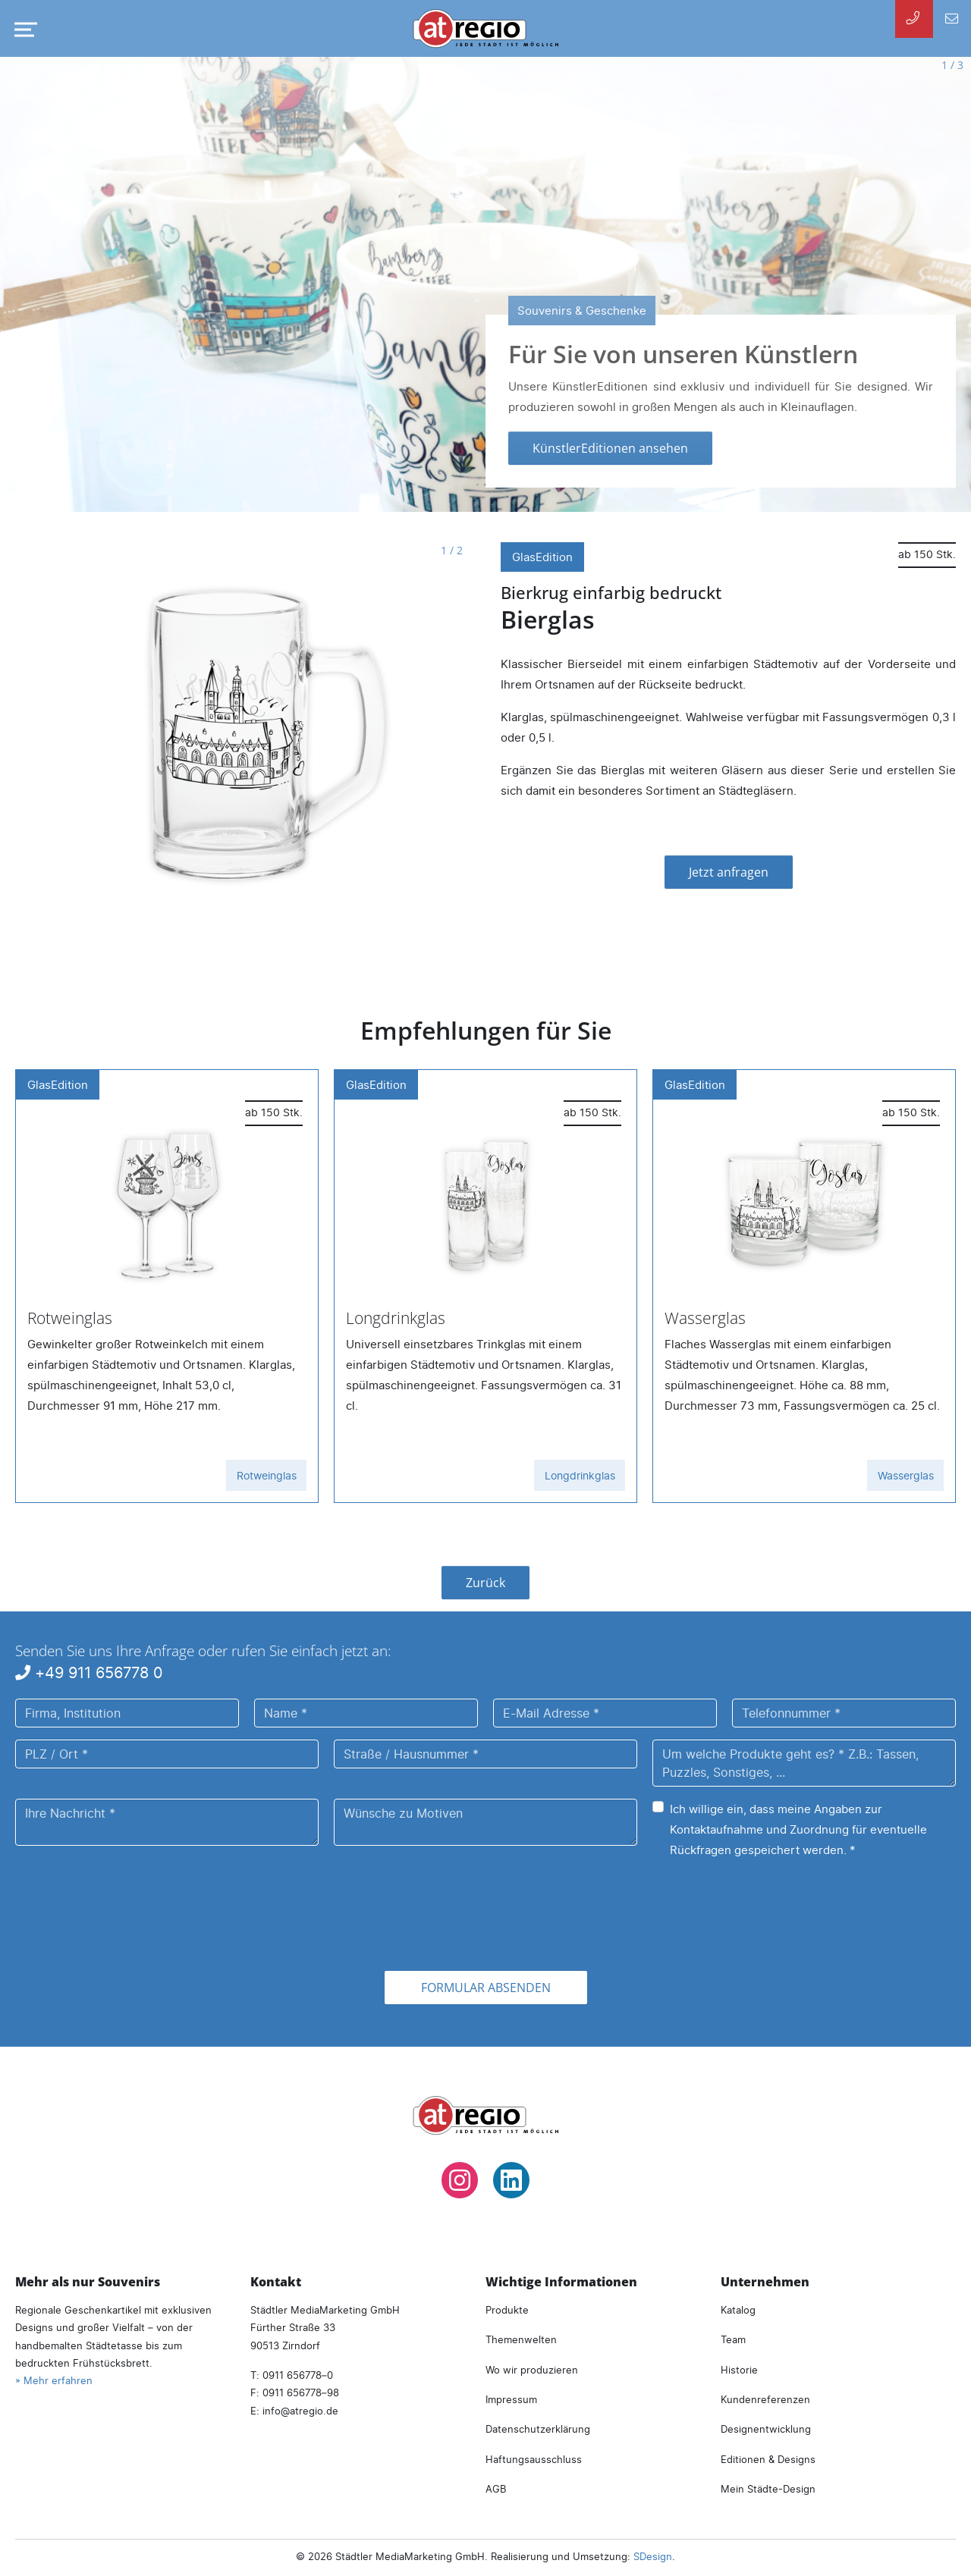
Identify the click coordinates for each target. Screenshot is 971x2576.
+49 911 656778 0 (89, 1672)
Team (733, 2339)
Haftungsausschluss (534, 2459)
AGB (496, 2489)
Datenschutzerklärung (538, 2429)
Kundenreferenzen (765, 2399)
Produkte (507, 2310)
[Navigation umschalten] (22, 29)
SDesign (652, 2556)
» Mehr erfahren (54, 2380)
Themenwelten (521, 2339)
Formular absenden (486, 1987)
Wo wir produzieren (532, 2370)
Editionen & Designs (768, 2459)
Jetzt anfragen (728, 872)
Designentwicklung (766, 2429)
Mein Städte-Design (768, 2489)
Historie (739, 2370)
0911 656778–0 (297, 2375)
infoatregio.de (300, 2411)
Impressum (511, 2399)
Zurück (485, 1582)
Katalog (738, 2310)
